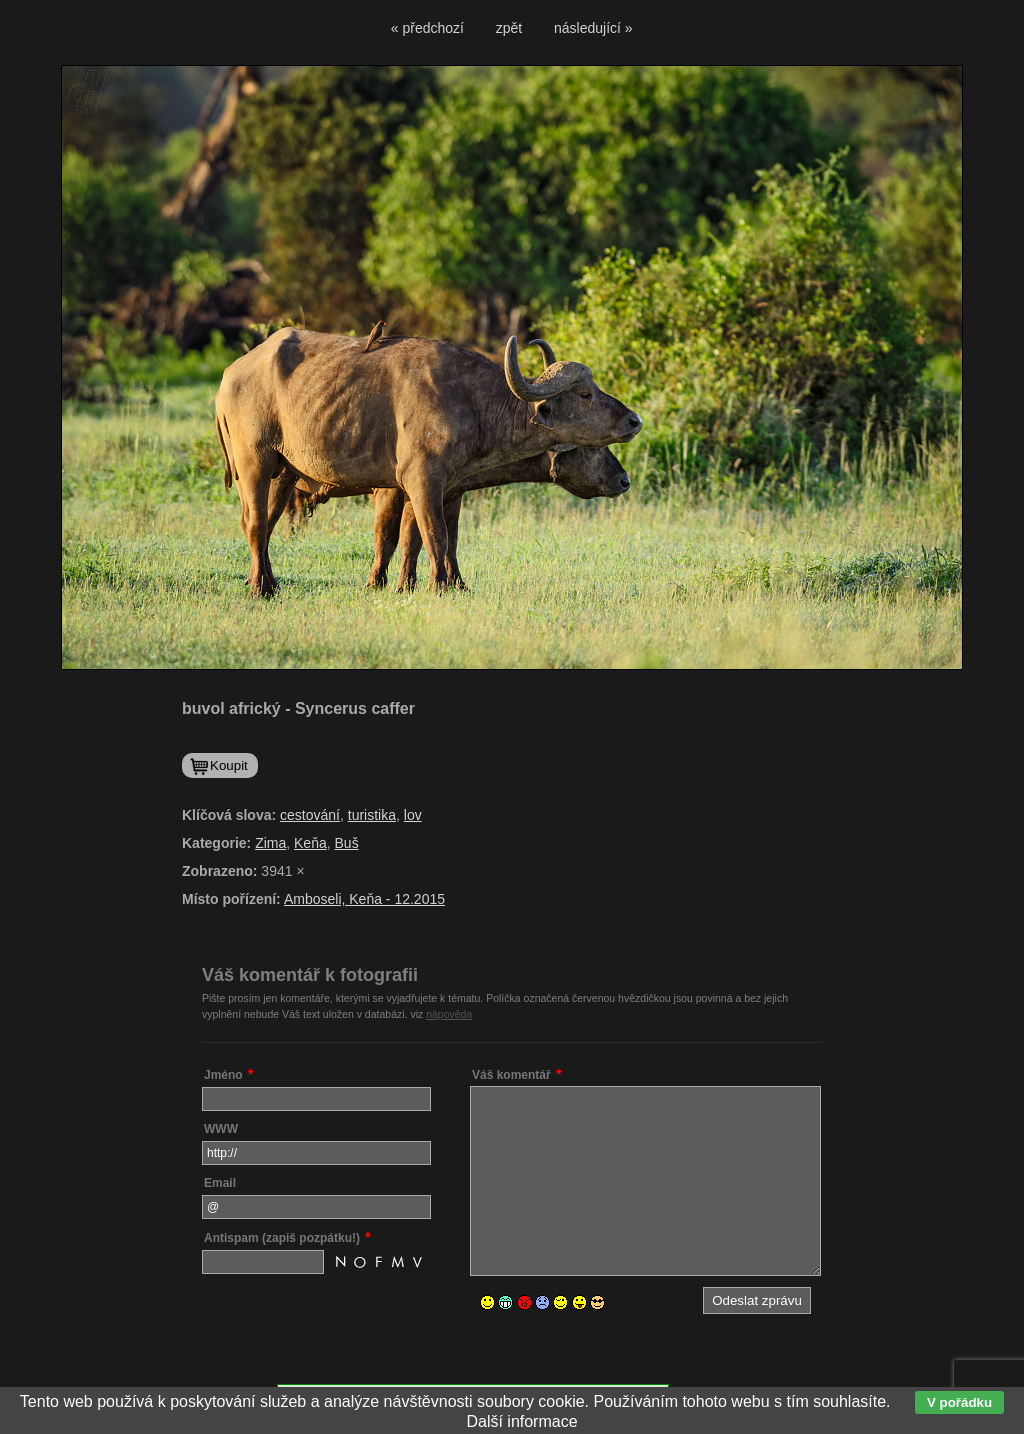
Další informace (521, 1421)
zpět (509, 28)
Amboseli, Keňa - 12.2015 (364, 899)
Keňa (310, 843)
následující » (593, 28)
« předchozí (427, 28)
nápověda (449, 1014)
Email (220, 1183)
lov (413, 815)
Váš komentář (511, 1075)
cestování (310, 815)
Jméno (223, 1075)
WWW (221, 1129)
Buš (347, 843)
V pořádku (959, 1402)
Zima (270, 843)
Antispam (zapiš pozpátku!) (282, 1238)
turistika (372, 815)
